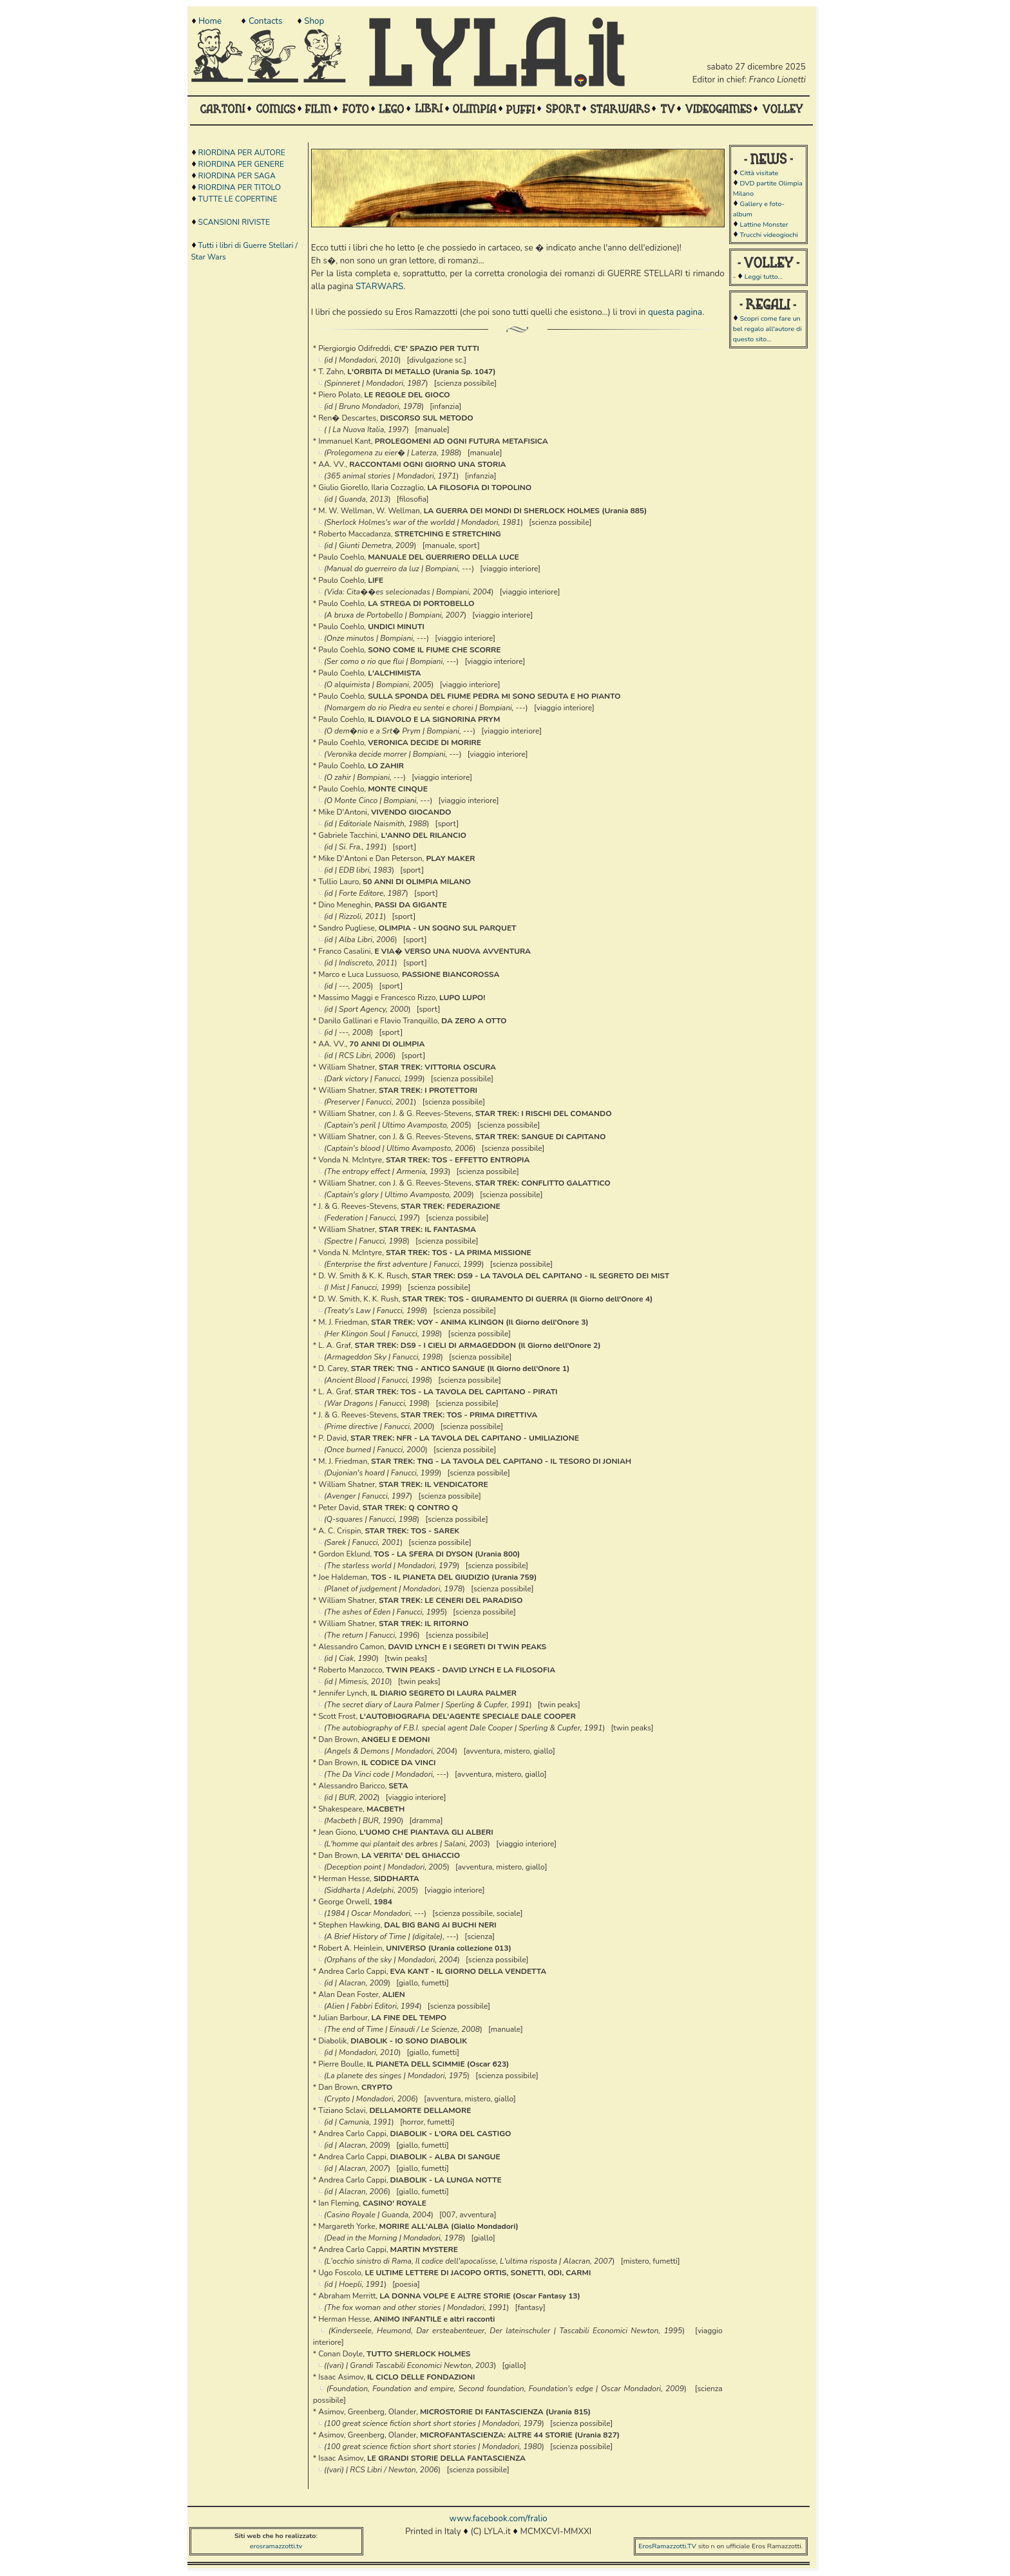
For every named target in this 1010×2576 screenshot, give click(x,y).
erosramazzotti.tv (276, 2546)
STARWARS (379, 286)
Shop (314, 21)
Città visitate (758, 173)
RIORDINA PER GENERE (241, 164)
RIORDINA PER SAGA (237, 176)
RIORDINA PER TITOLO (239, 187)
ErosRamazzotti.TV (667, 2546)
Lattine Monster (763, 224)
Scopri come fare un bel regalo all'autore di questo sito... (767, 329)
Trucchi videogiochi (768, 235)
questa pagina (675, 312)
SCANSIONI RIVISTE (234, 222)
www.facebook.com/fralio (498, 2518)
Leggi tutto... (764, 276)
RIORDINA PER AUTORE (241, 152)
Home (210, 21)
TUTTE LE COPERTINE (238, 199)
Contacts (265, 21)
